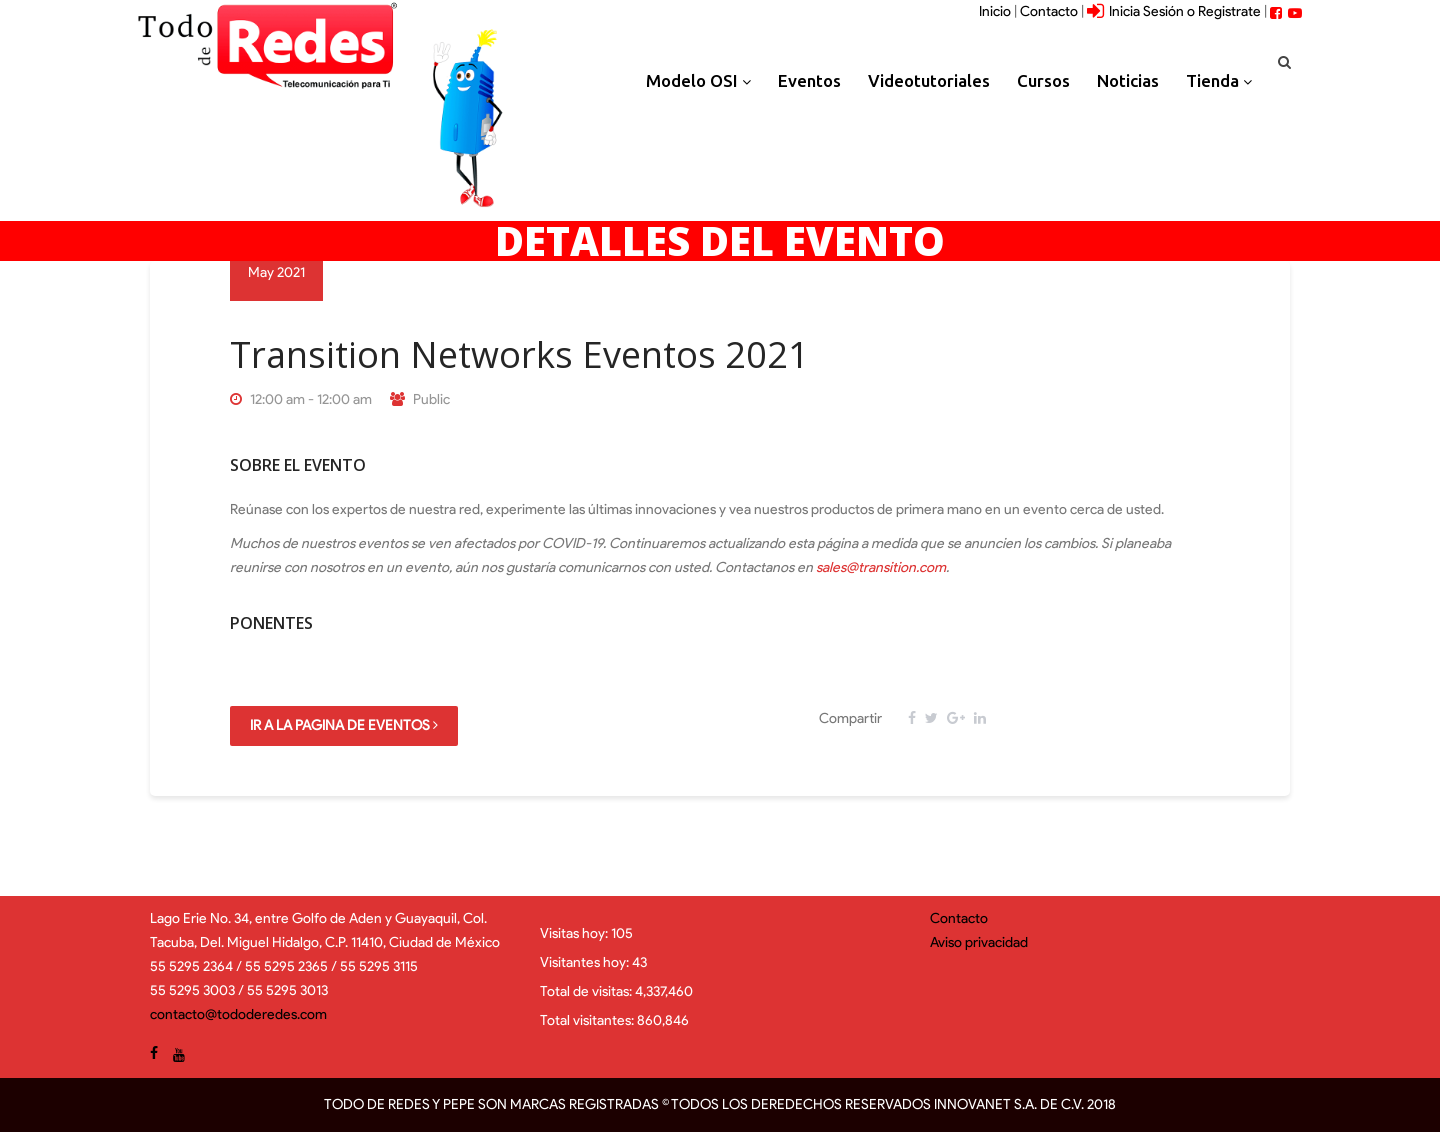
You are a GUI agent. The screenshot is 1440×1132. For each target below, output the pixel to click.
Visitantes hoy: (586, 962)
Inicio (995, 11)
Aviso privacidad (979, 942)
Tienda (1219, 80)
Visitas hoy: (575, 933)
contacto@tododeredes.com (238, 1014)
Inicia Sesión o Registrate (1174, 11)
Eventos (809, 80)
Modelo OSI (698, 80)
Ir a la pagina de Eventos (344, 725)
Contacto (1049, 11)
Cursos (1043, 80)
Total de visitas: (587, 991)
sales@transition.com (881, 567)
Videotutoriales (929, 80)
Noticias (1128, 80)
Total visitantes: (588, 1020)
